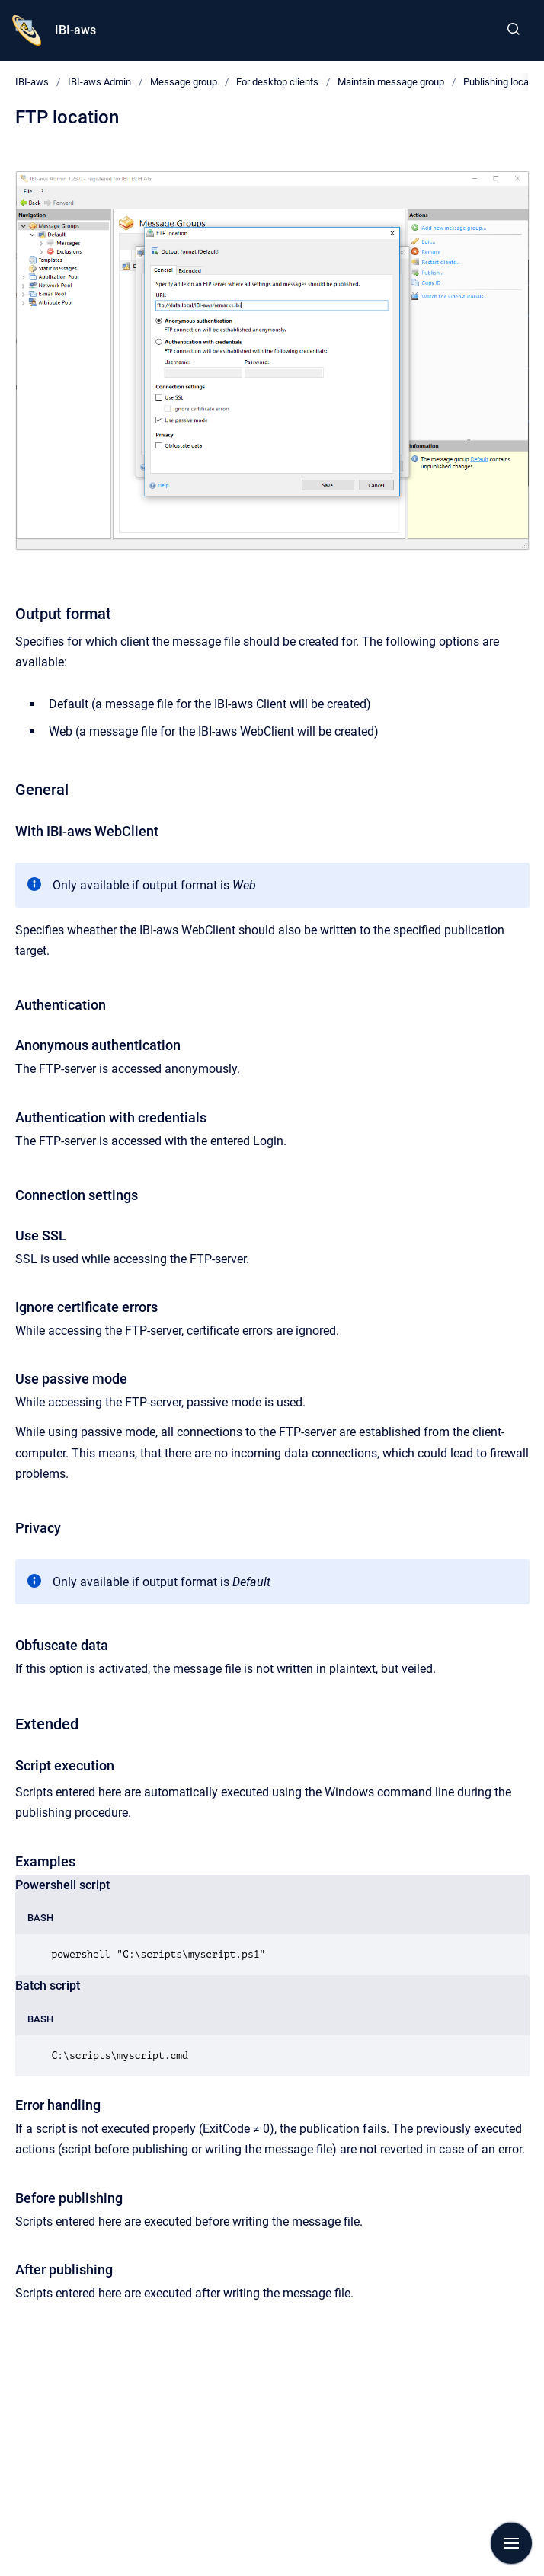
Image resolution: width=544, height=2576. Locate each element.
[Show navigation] (511, 2543)
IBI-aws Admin (99, 82)
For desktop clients (277, 82)
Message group (183, 82)
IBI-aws (75, 30)
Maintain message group (391, 82)
